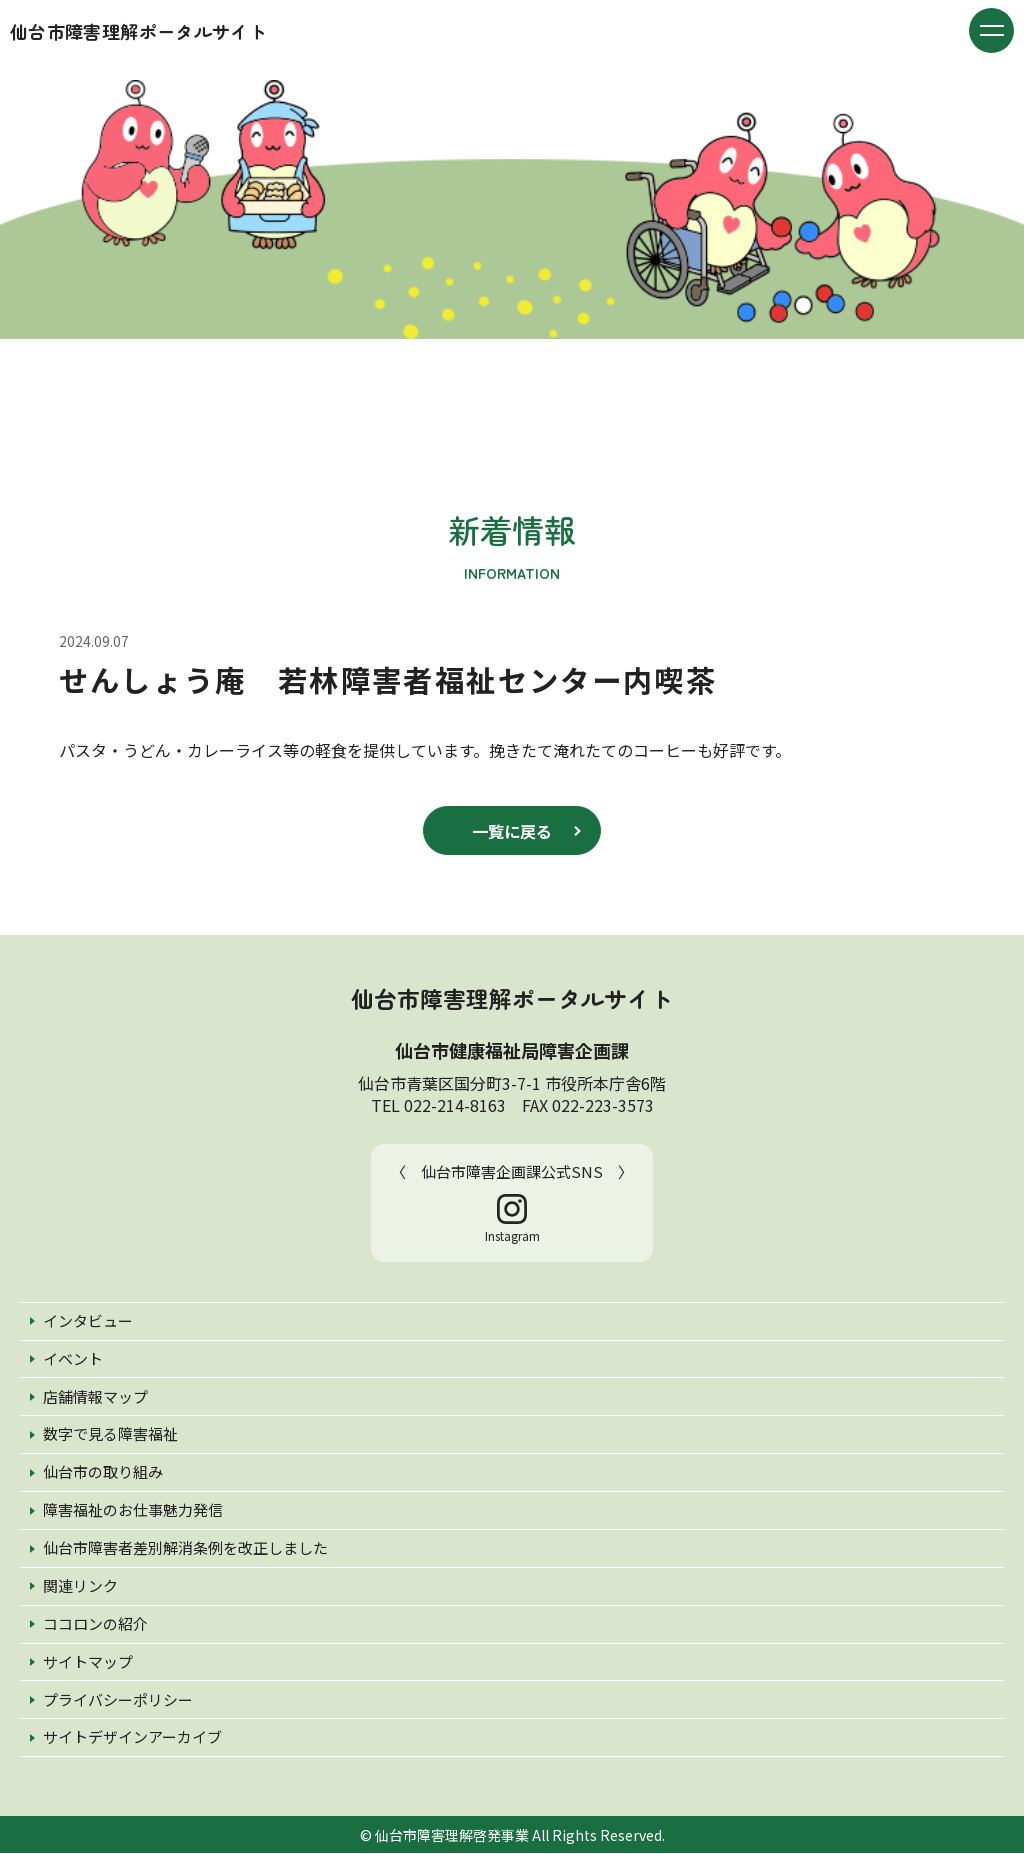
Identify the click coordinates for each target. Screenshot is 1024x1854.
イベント (73, 1359)
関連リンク (80, 1586)
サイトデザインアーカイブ (132, 1738)
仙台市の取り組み (103, 1473)
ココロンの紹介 (95, 1624)
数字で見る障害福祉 (110, 1435)
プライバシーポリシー (118, 1700)
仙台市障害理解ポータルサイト (138, 31)
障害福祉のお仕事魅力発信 (133, 1510)
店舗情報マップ (95, 1397)
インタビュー (88, 1321)
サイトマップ (88, 1662)
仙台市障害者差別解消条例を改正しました (185, 1548)
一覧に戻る (512, 831)
